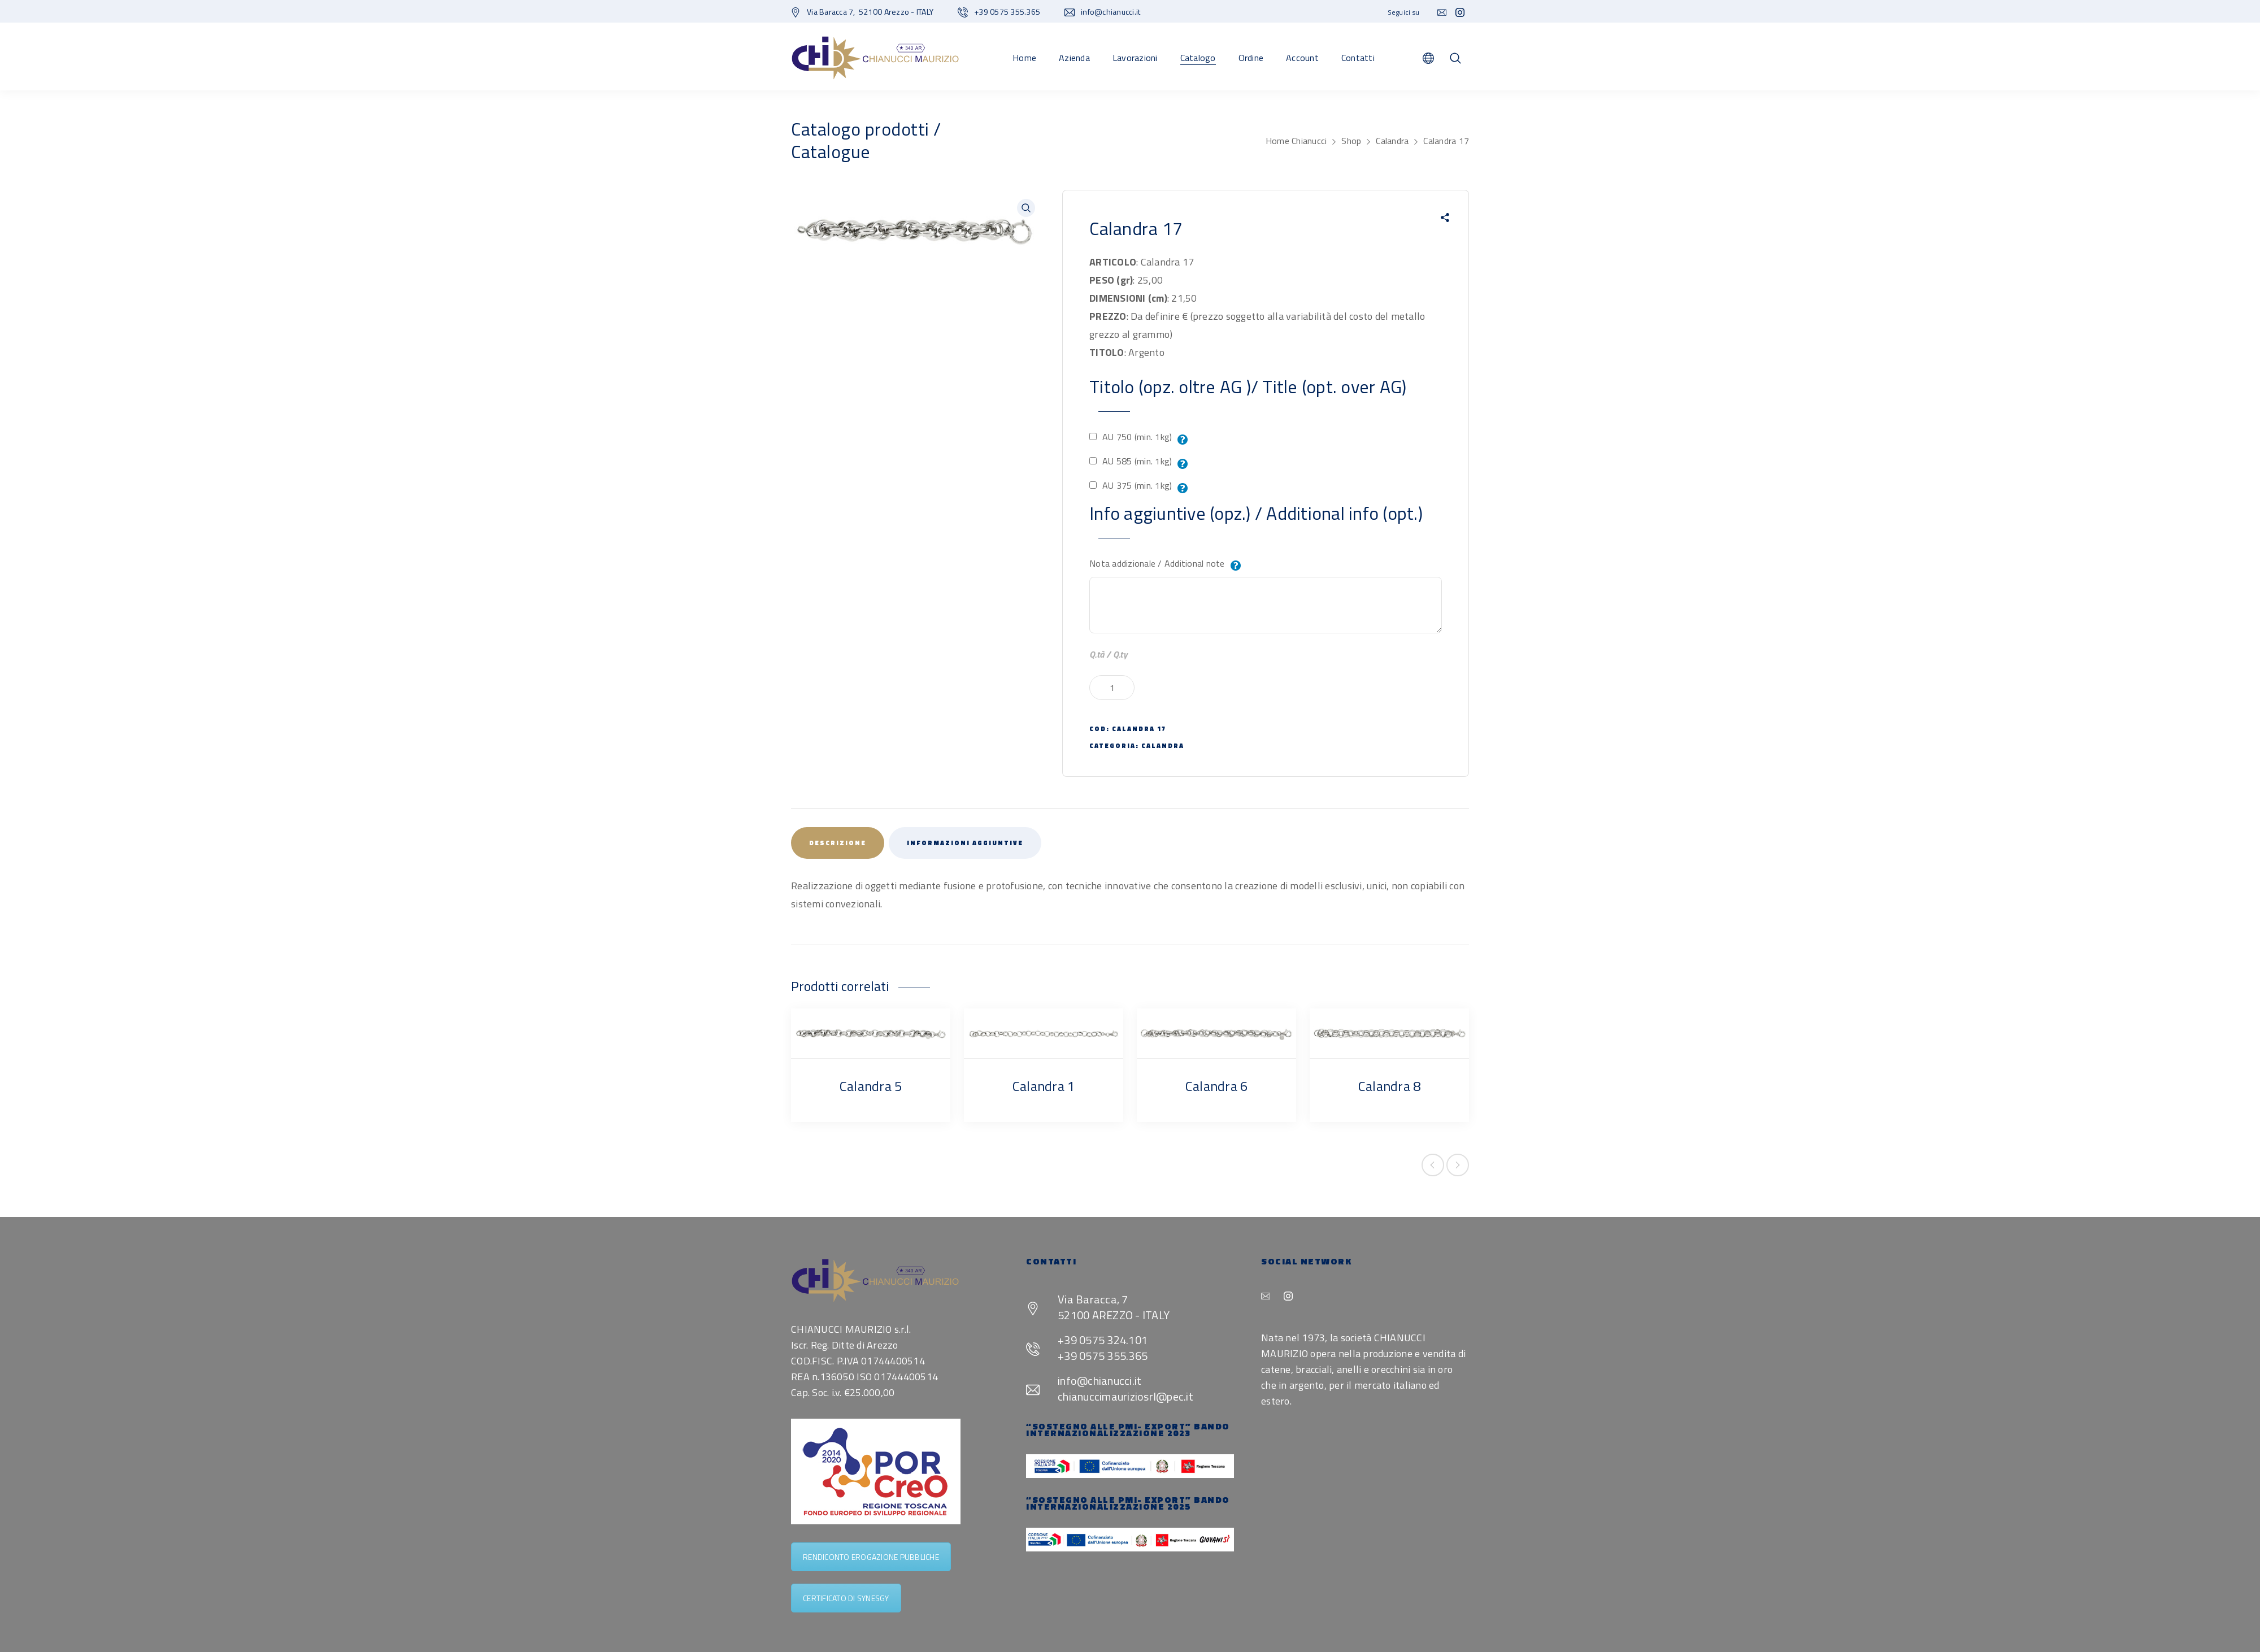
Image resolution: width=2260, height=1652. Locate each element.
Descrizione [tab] (837, 842)
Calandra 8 (1389, 1086)
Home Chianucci (1296, 140)
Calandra (1392, 140)
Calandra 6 (1216, 1086)
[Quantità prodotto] (1112, 687)
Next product (1457, 1165)
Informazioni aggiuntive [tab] (965, 842)
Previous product (1433, 1165)
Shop (1351, 140)
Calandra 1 (1043, 1086)
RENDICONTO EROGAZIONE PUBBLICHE (871, 1557)
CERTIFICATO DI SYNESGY (846, 1598)
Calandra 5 (871, 1086)
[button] (1026, 208)
